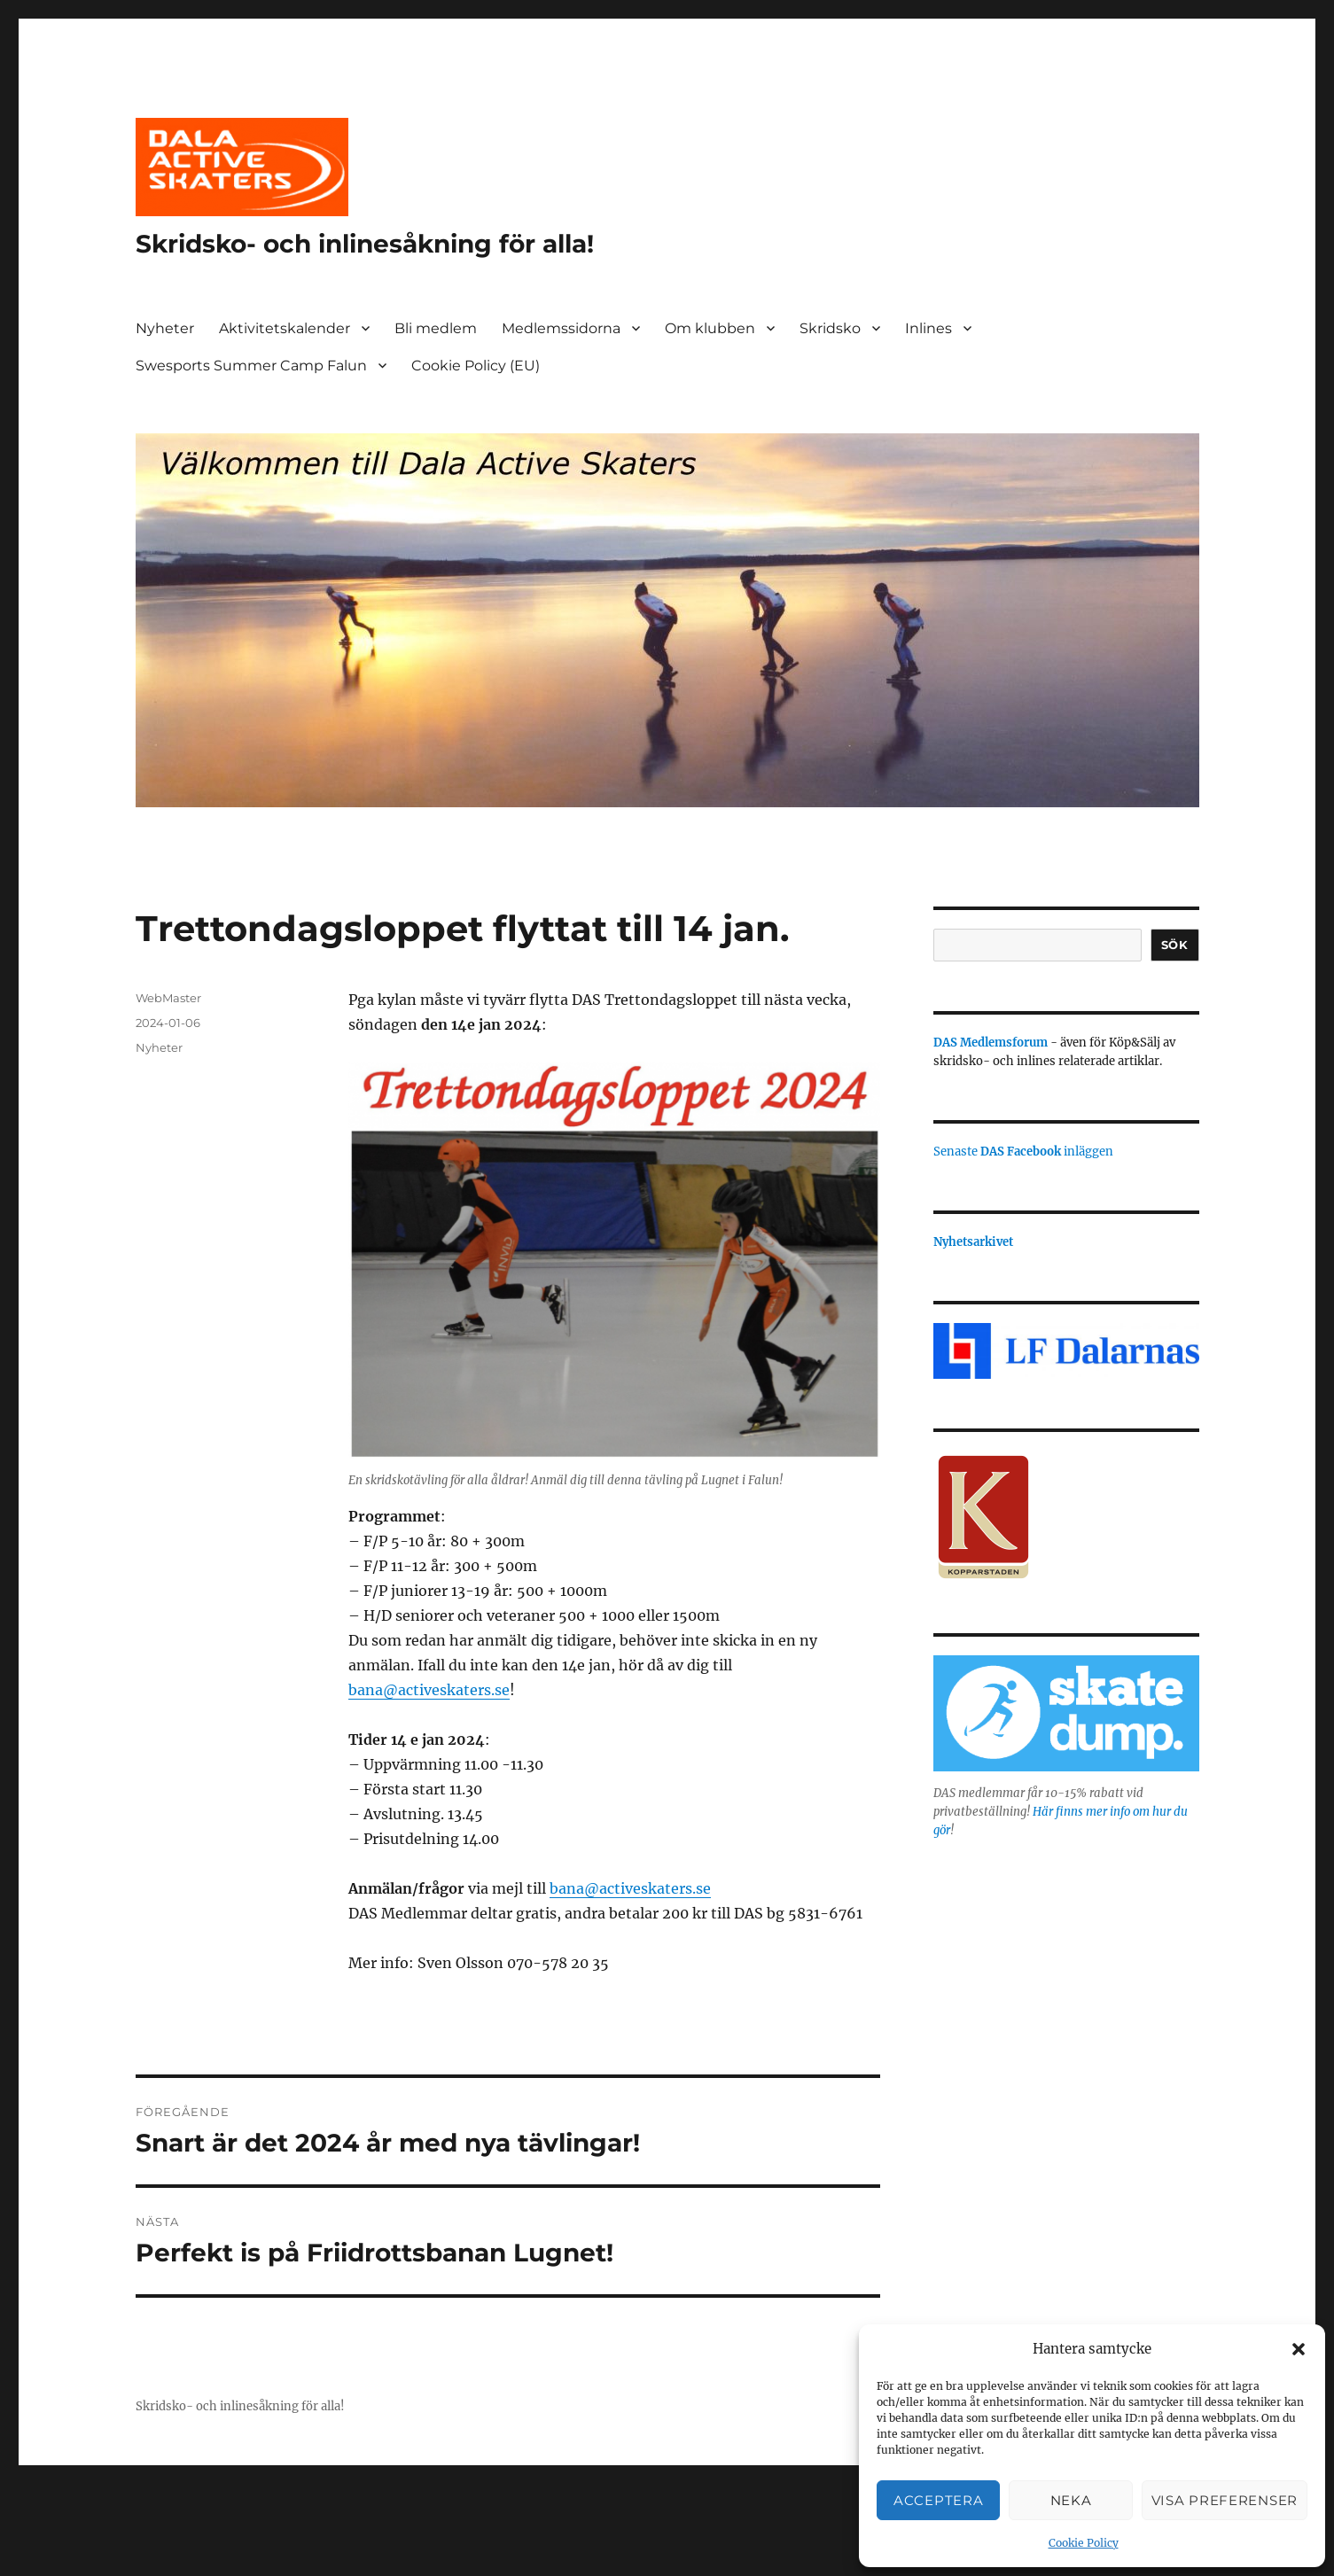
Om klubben (710, 328)
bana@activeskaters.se (429, 1690)
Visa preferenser (1224, 2500)
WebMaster (168, 998)
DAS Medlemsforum (990, 1042)
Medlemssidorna (561, 328)
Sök (1175, 945)
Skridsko (830, 328)
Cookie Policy (1084, 2542)
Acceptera (938, 2500)
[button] (1298, 2349)
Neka (1071, 2500)
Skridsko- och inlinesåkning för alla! (365, 244)
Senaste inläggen (1023, 1151)
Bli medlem (435, 328)
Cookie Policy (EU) (475, 365)
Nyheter (165, 328)
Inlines (928, 328)
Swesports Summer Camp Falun (251, 365)
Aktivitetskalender (284, 328)
